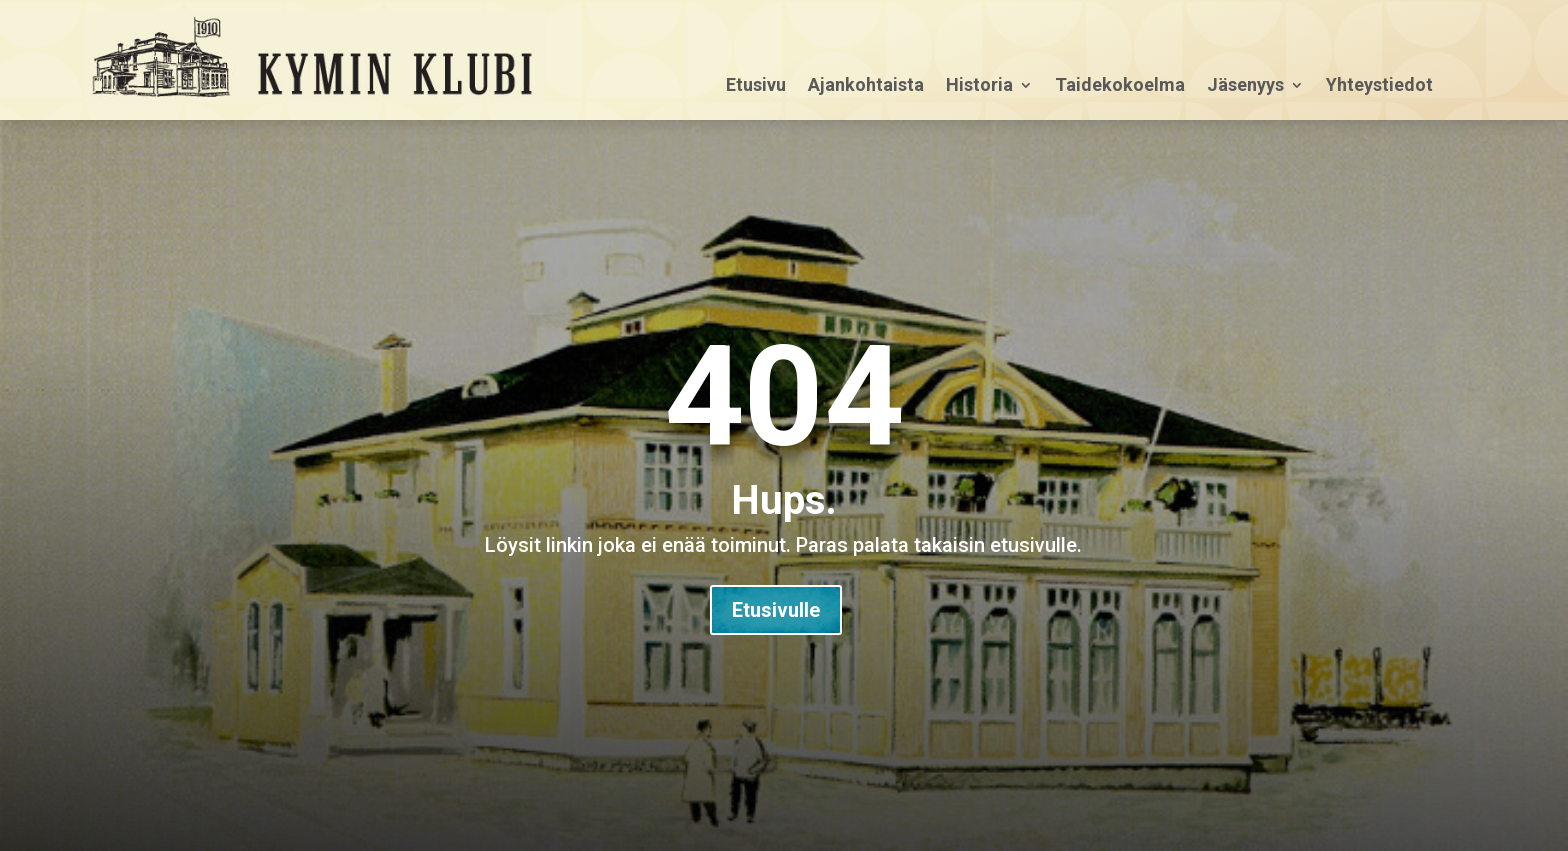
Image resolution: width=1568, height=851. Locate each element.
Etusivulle (776, 610)
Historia (979, 86)
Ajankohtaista (866, 86)
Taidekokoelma (1120, 86)
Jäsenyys (1245, 86)
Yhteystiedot (1379, 86)
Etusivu (756, 86)
